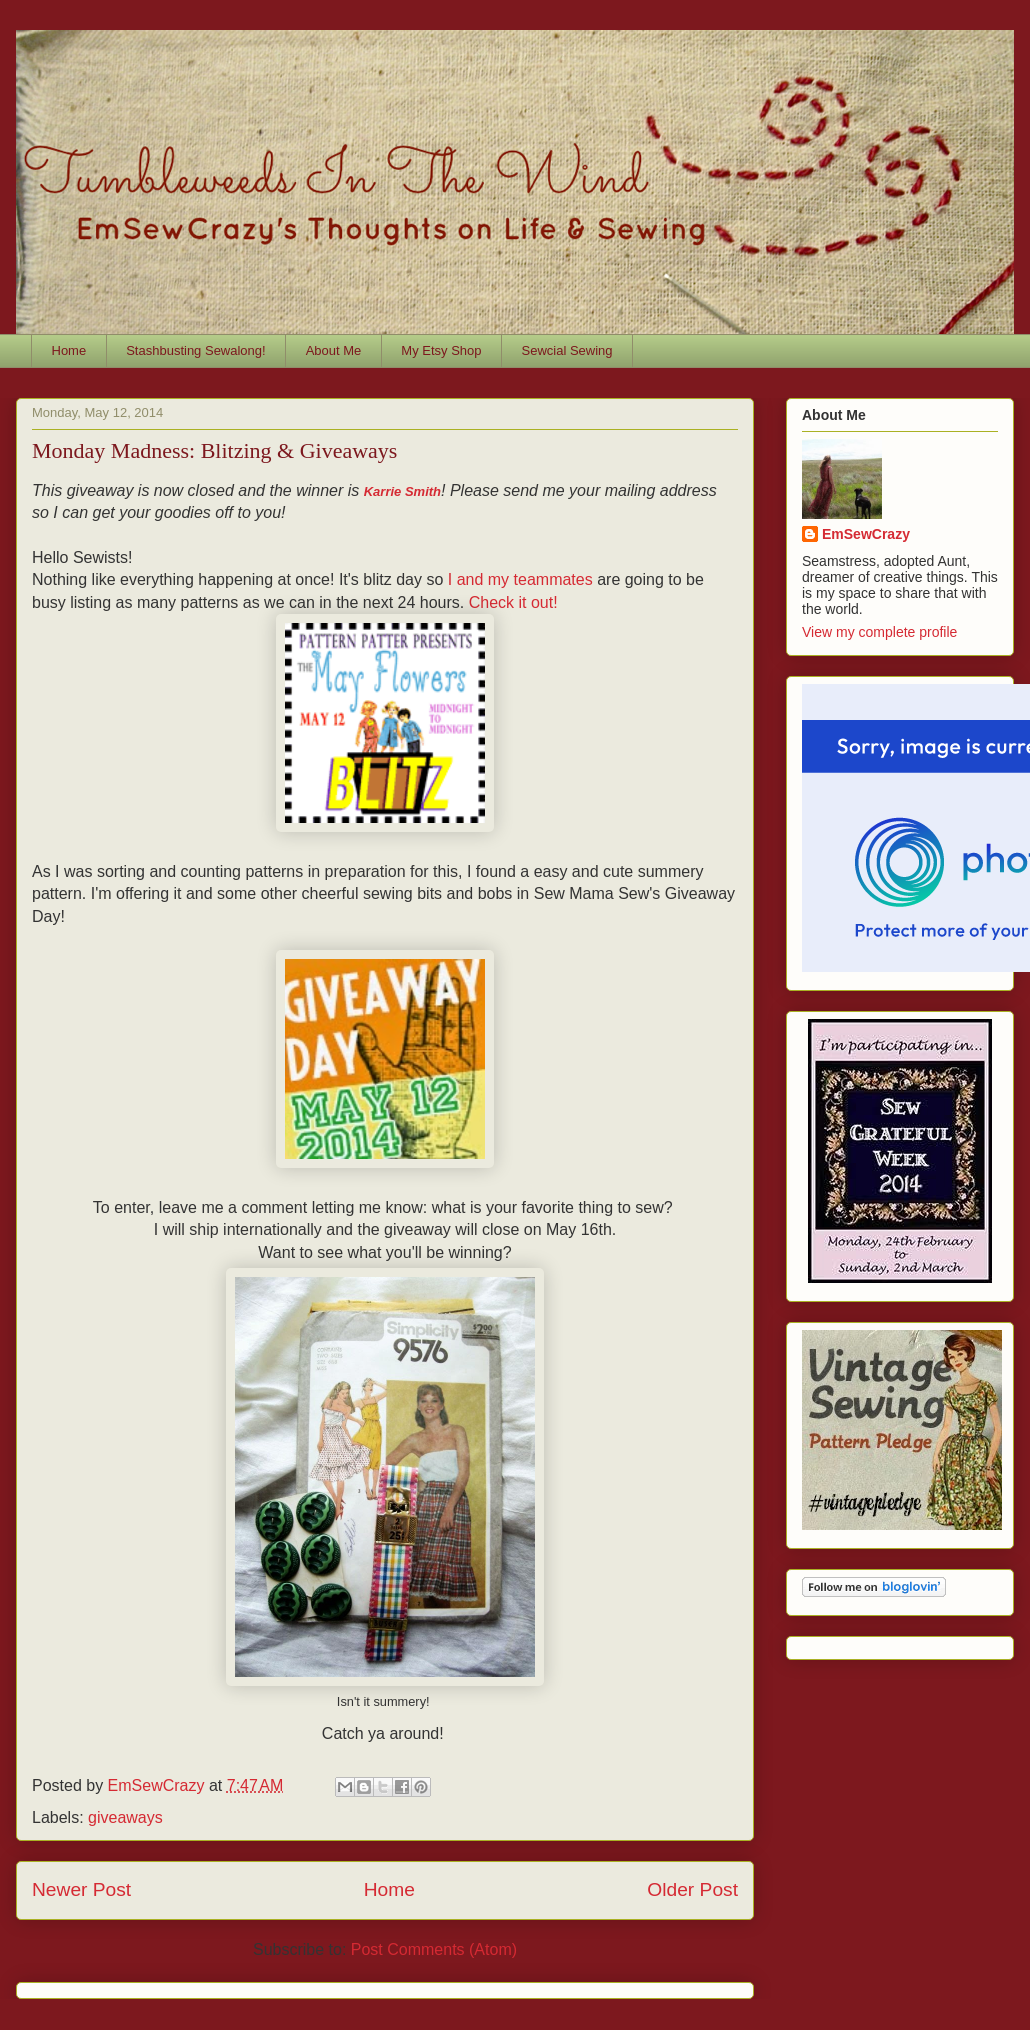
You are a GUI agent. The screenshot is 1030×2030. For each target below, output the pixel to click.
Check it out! (513, 602)
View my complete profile (879, 632)
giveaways (125, 1817)
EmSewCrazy (866, 534)
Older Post (692, 1889)
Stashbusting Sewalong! (195, 350)
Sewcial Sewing (567, 350)
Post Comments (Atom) (434, 1949)
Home (69, 350)
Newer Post (81, 1889)
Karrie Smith (402, 491)
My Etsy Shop (441, 350)
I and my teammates (520, 579)
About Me (334, 350)
